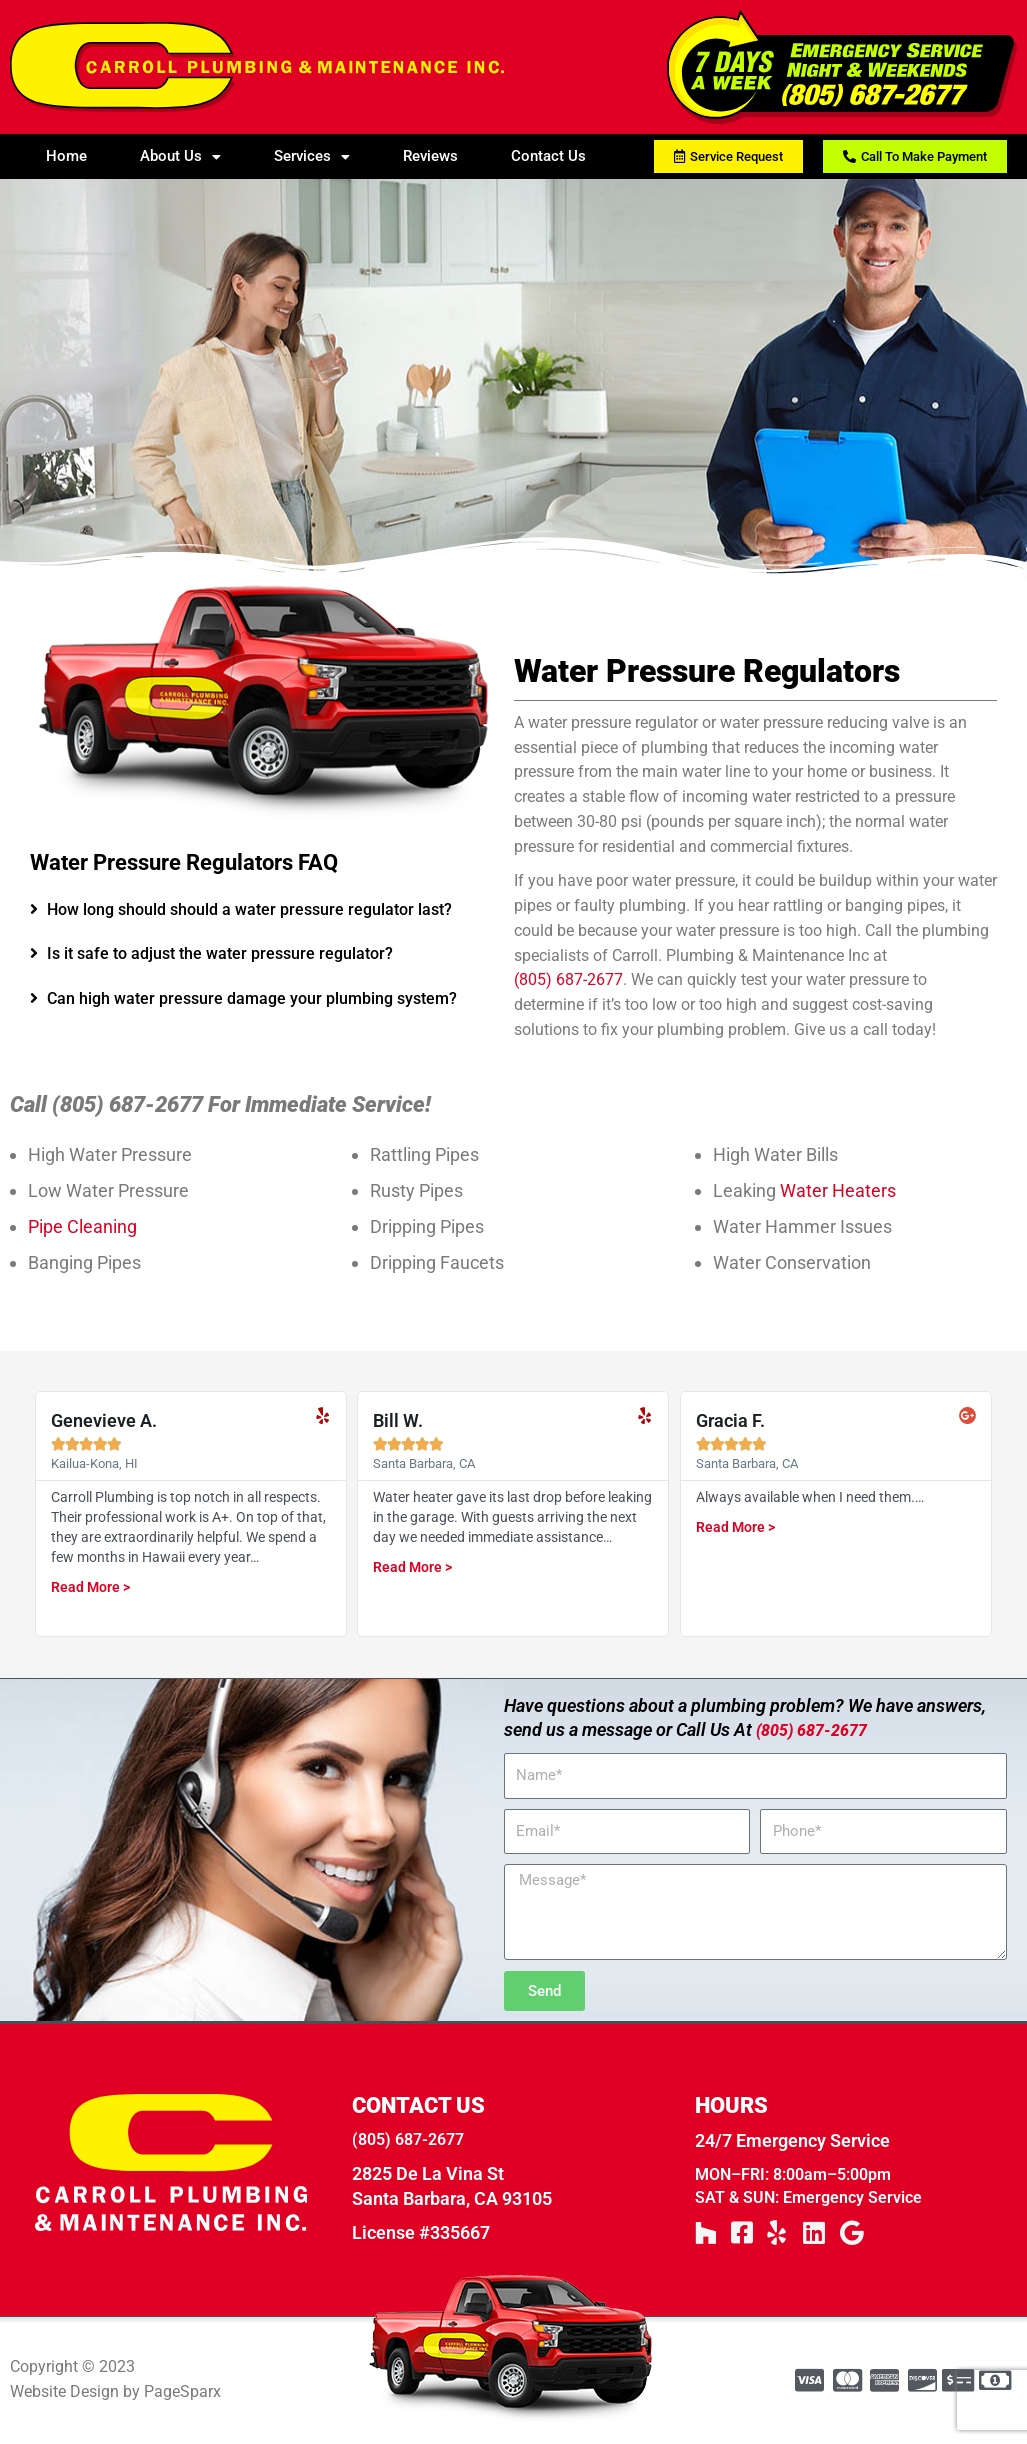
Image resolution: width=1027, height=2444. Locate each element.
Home (66, 156)
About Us (180, 156)
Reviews (430, 156)
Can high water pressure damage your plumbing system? (252, 998)
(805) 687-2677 (568, 979)
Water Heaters (838, 1190)
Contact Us (548, 156)
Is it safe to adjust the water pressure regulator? (220, 953)
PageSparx (182, 2393)
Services (312, 156)
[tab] (262, 910)
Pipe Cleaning (82, 1226)
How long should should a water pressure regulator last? (249, 909)
